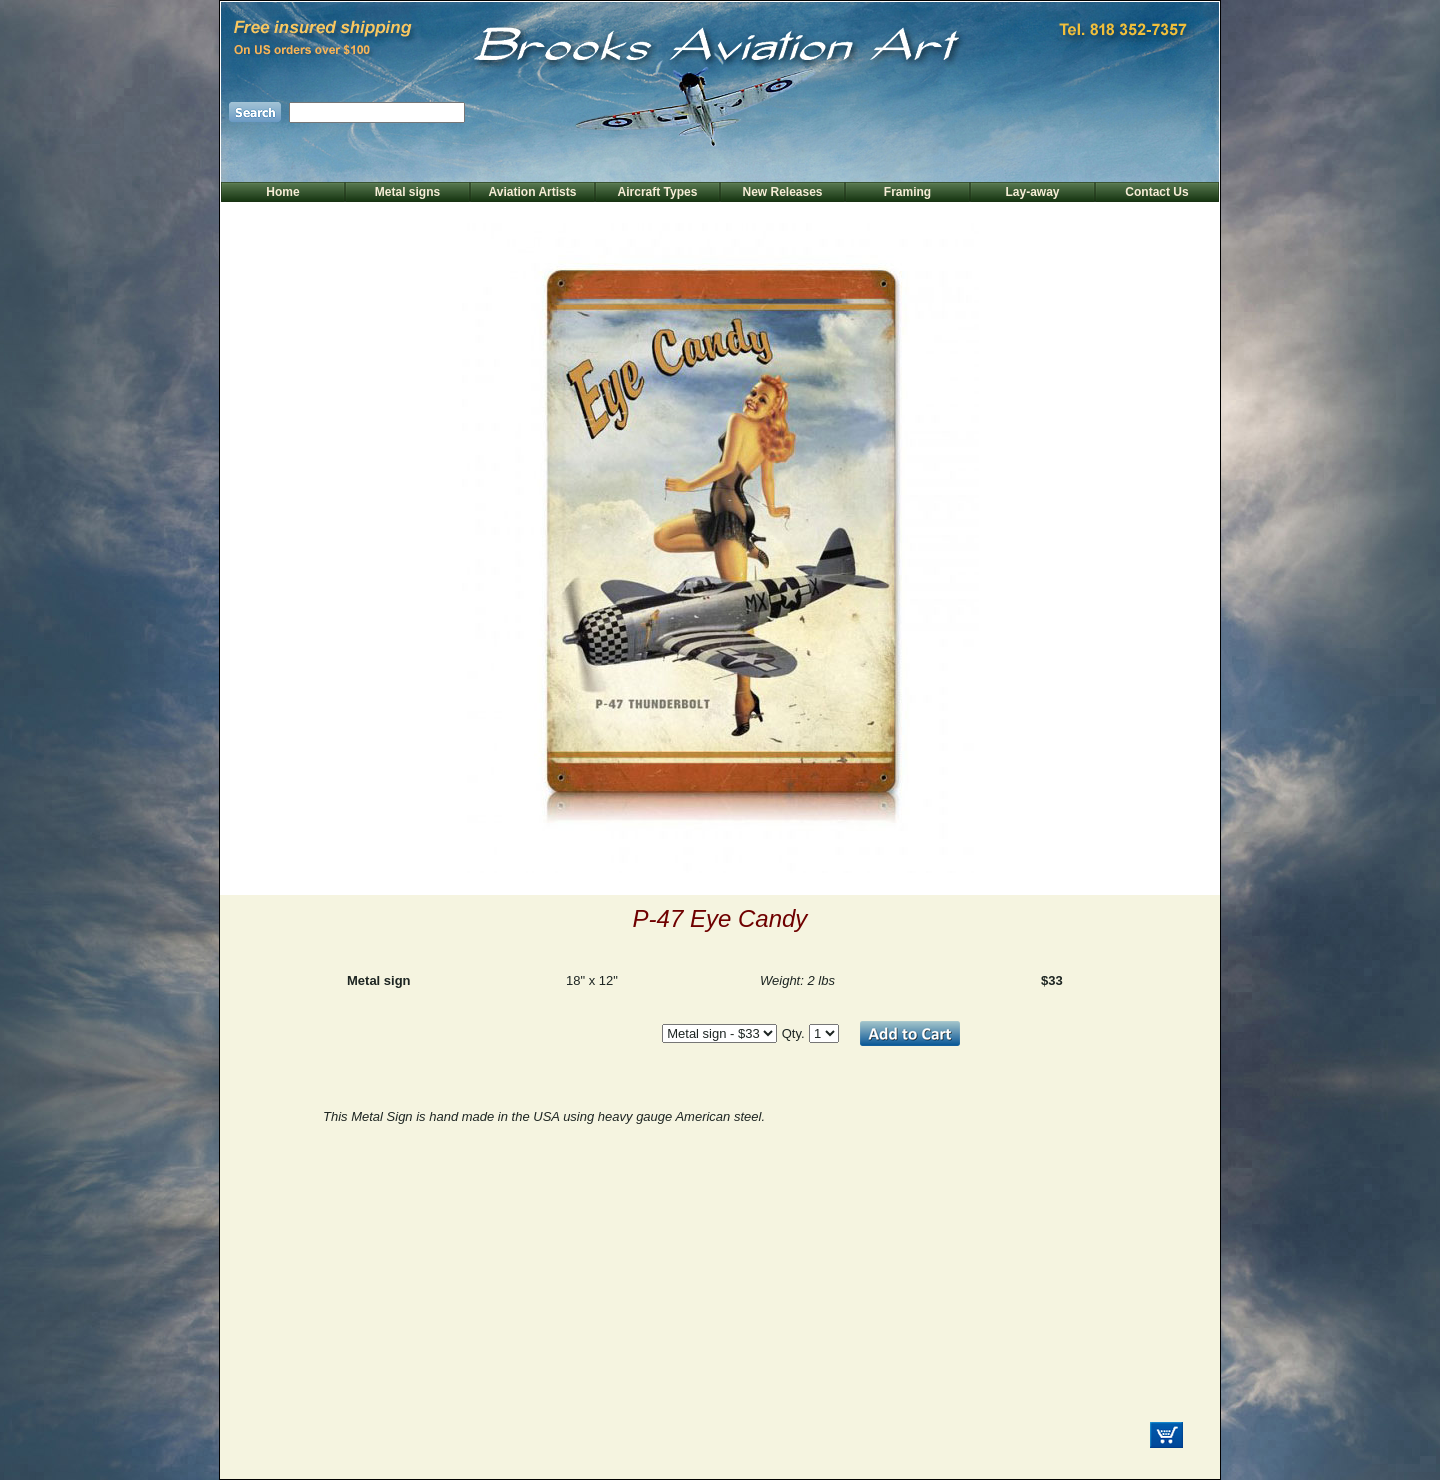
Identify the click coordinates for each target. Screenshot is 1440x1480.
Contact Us (1156, 192)
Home (282, 192)
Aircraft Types (658, 192)
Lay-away (1032, 192)
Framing (907, 192)
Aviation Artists (533, 192)
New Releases (782, 192)
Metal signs (407, 192)
